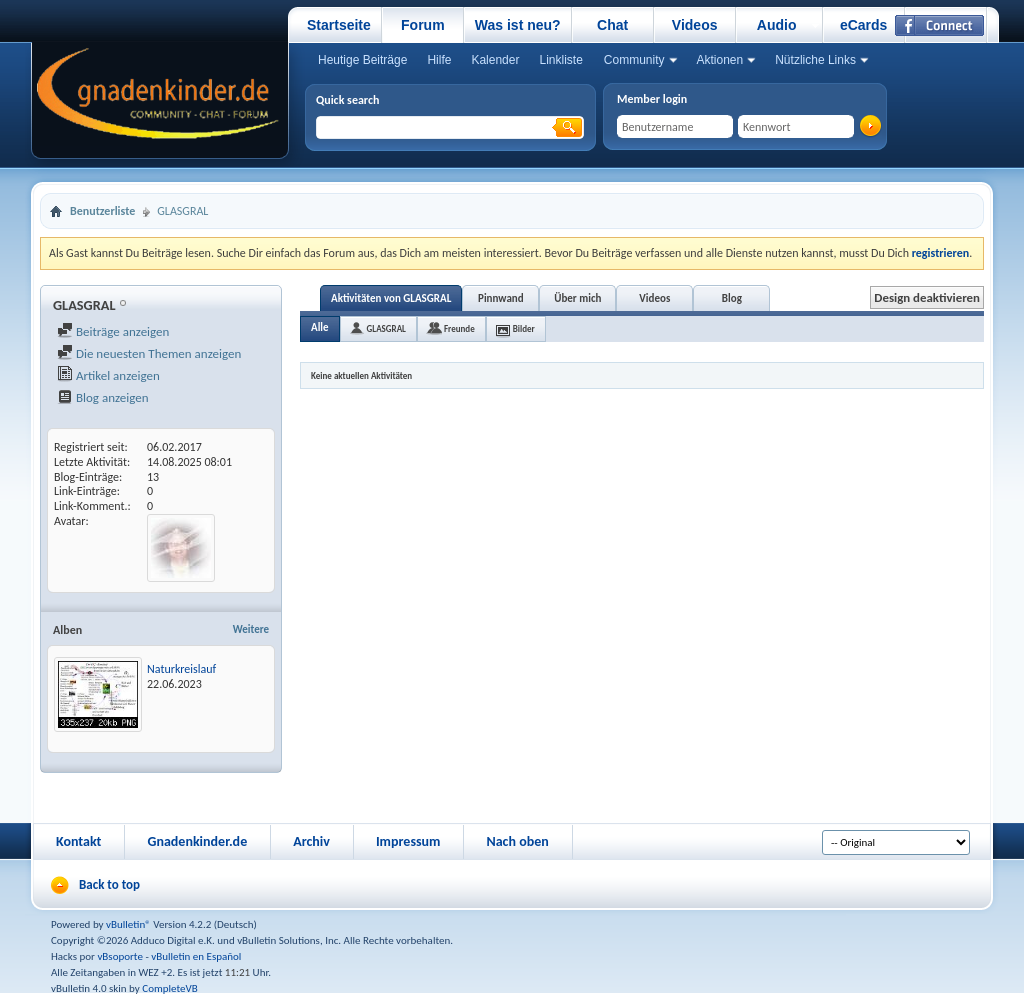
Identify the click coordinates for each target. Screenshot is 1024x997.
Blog (732, 298)
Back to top (109, 884)
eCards (863, 25)
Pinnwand (501, 298)
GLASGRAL (386, 328)
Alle (320, 327)
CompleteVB (169, 988)
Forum (423, 25)
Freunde (459, 328)
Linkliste (560, 60)
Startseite (339, 25)
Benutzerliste (102, 211)
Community (634, 60)
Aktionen (720, 60)
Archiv (311, 841)
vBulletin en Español (196, 956)
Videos (695, 25)
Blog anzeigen (103, 397)
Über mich (577, 298)
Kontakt (78, 841)
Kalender (495, 60)
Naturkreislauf (181, 669)
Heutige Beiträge (362, 60)
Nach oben (517, 841)
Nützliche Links (815, 60)
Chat (612, 25)
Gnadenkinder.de (197, 841)
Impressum (408, 841)
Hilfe (439, 60)
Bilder (524, 328)
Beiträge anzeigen (113, 331)
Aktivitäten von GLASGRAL (391, 298)
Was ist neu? (518, 25)
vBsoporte (120, 956)
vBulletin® (128, 924)
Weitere (251, 629)
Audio (777, 25)
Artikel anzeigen (108, 375)
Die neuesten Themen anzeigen (149, 353)
